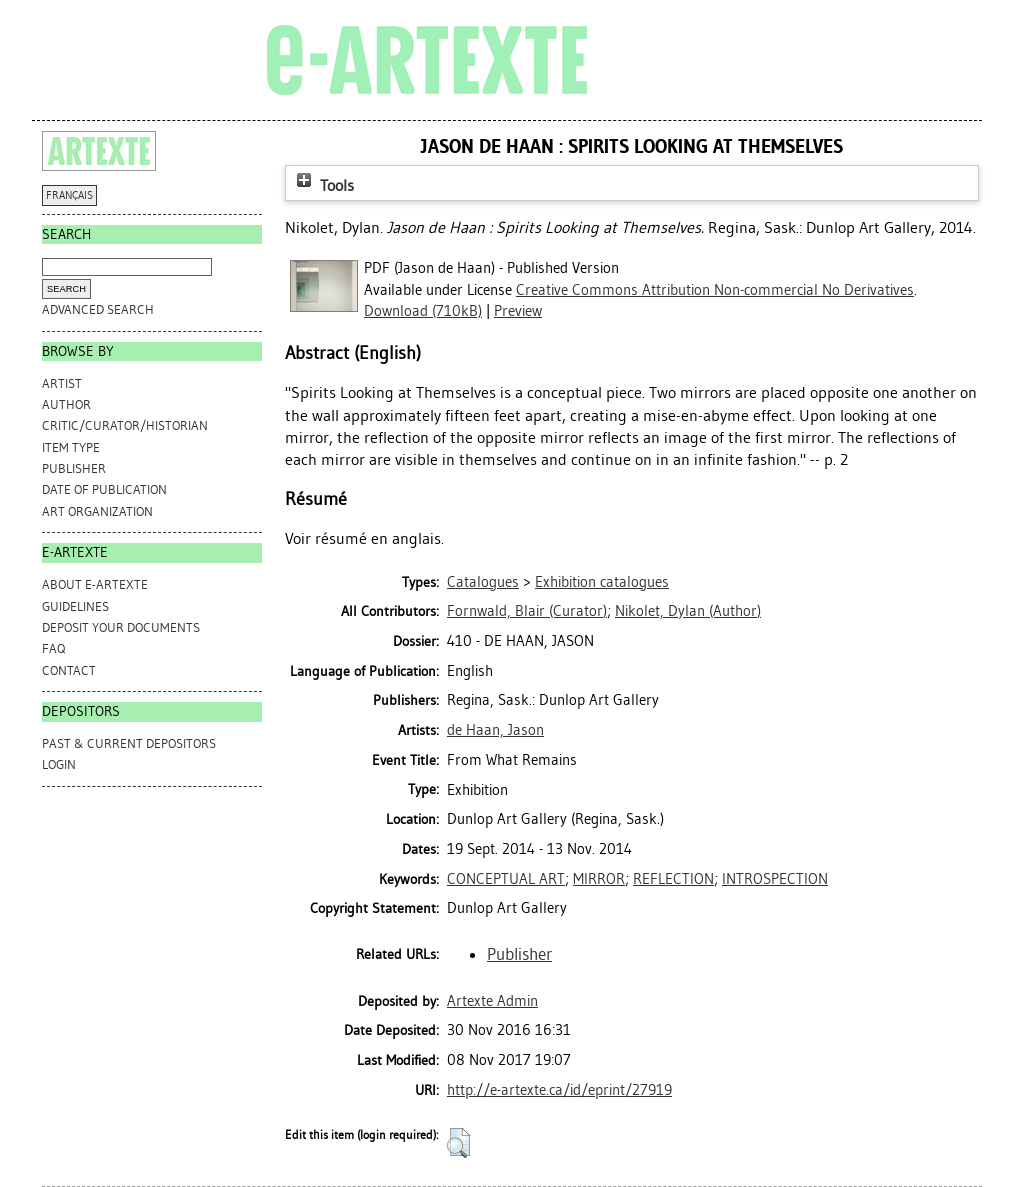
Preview (518, 311)
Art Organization (97, 511)
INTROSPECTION (775, 879)
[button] (458, 1143)
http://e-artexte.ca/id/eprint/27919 (559, 1090)
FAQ (53, 648)
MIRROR (599, 879)
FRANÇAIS (69, 195)
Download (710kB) (423, 311)
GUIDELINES (75, 606)
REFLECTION (673, 879)
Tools (323, 185)
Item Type (71, 447)
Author (66, 404)
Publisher (74, 468)
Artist (62, 383)
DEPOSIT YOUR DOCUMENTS (121, 627)
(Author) (688, 611)
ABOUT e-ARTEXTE (95, 584)
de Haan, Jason (495, 730)
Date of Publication (104, 489)
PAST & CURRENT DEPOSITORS (129, 743)
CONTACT (69, 670)
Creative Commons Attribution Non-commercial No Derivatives (715, 290)
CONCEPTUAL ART (506, 879)
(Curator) (527, 611)
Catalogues (483, 582)
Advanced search (98, 309)
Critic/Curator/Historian (125, 425)
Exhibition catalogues (602, 582)
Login (59, 764)
